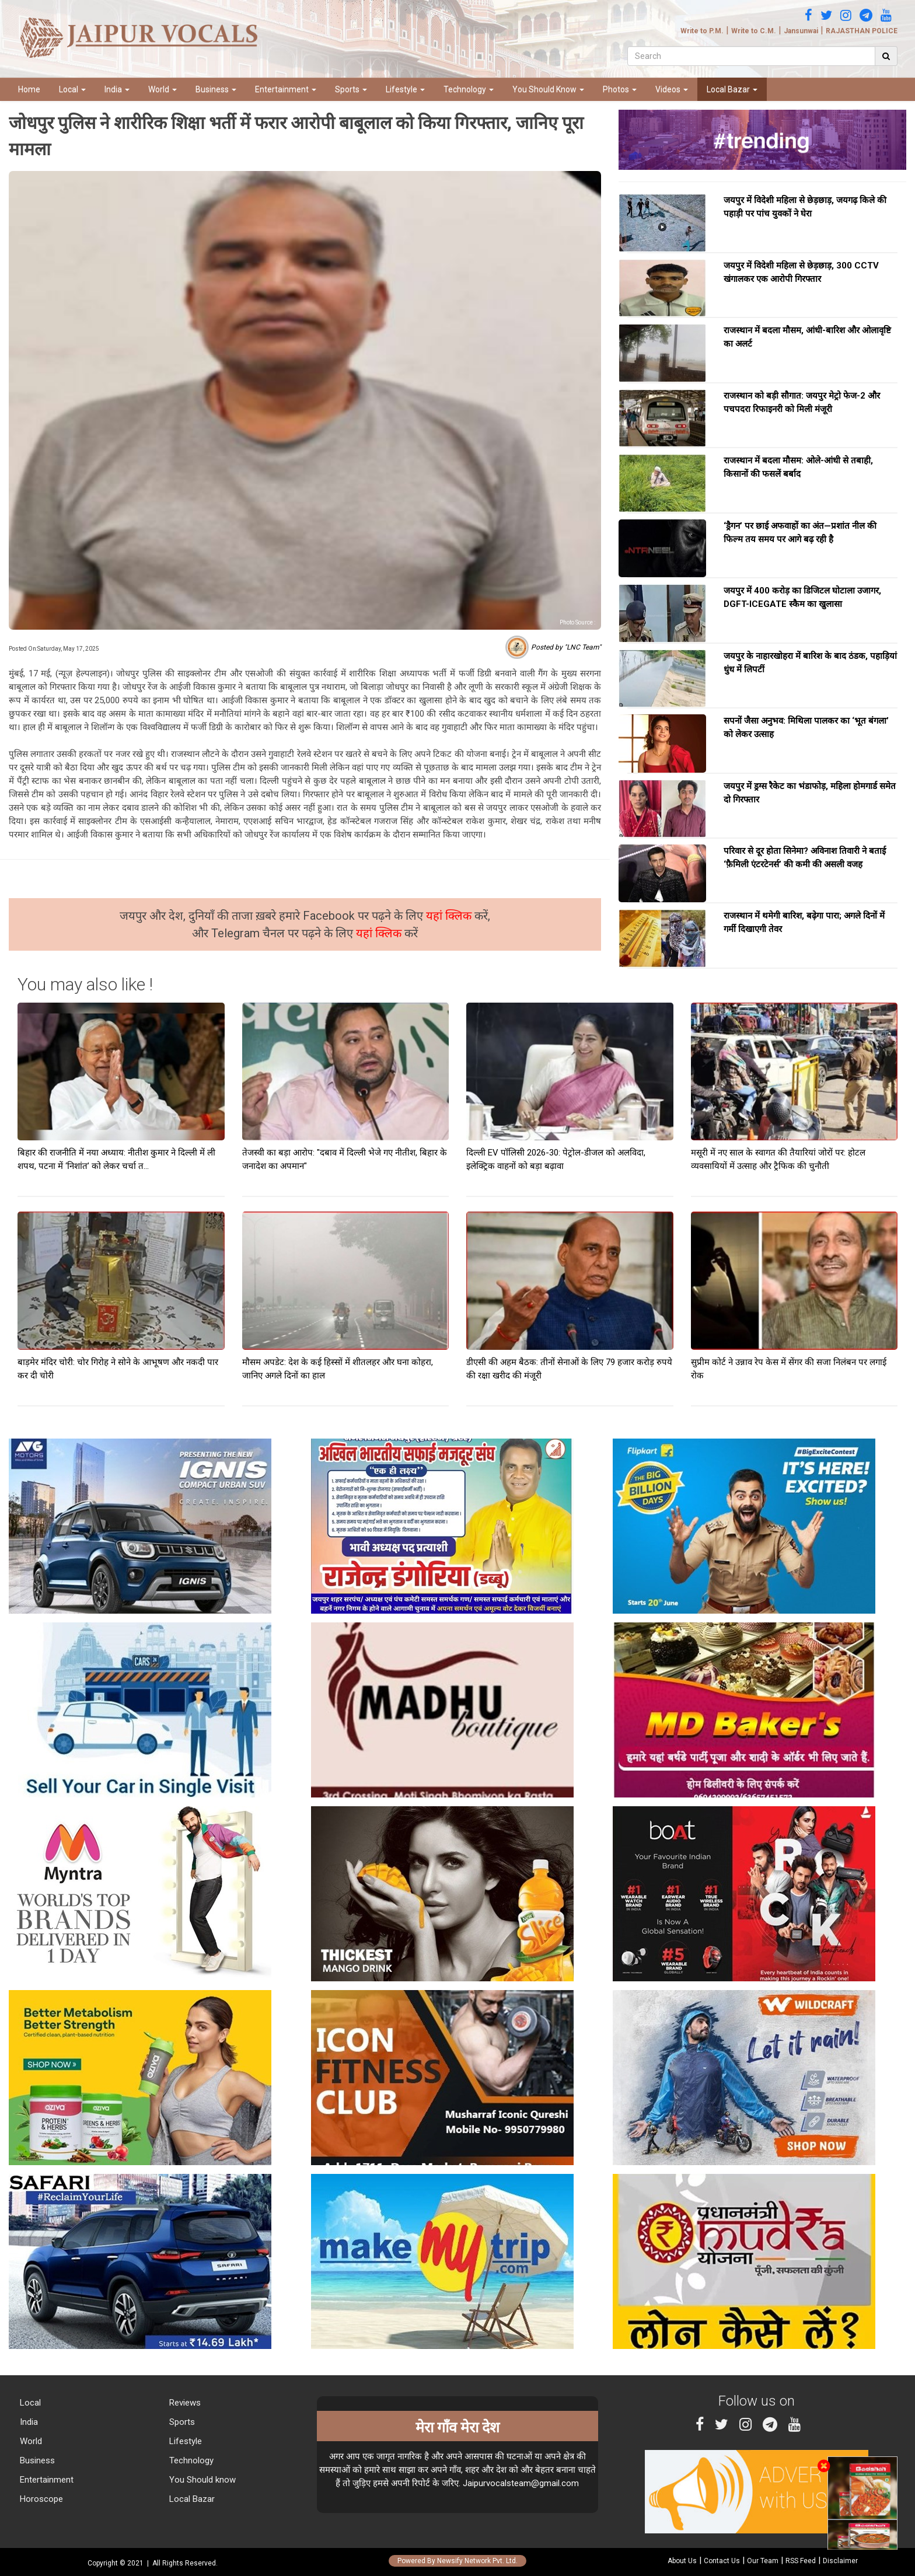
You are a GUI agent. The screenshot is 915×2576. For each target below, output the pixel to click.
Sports (351, 89)
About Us (682, 2561)
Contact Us (722, 2561)
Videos (671, 89)
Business (215, 89)
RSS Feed (800, 2561)
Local (72, 89)
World (162, 89)
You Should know (201, 2479)
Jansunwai (801, 31)
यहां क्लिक (450, 916)
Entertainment (285, 89)
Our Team (762, 2561)
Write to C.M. (753, 31)
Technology (468, 89)
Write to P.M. (702, 31)
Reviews (184, 2402)
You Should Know (548, 89)
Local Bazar (732, 89)
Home (29, 89)
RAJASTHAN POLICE (861, 31)
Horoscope (40, 2499)
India (117, 89)
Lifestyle (405, 89)
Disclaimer (840, 2561)
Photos (620, 89)
